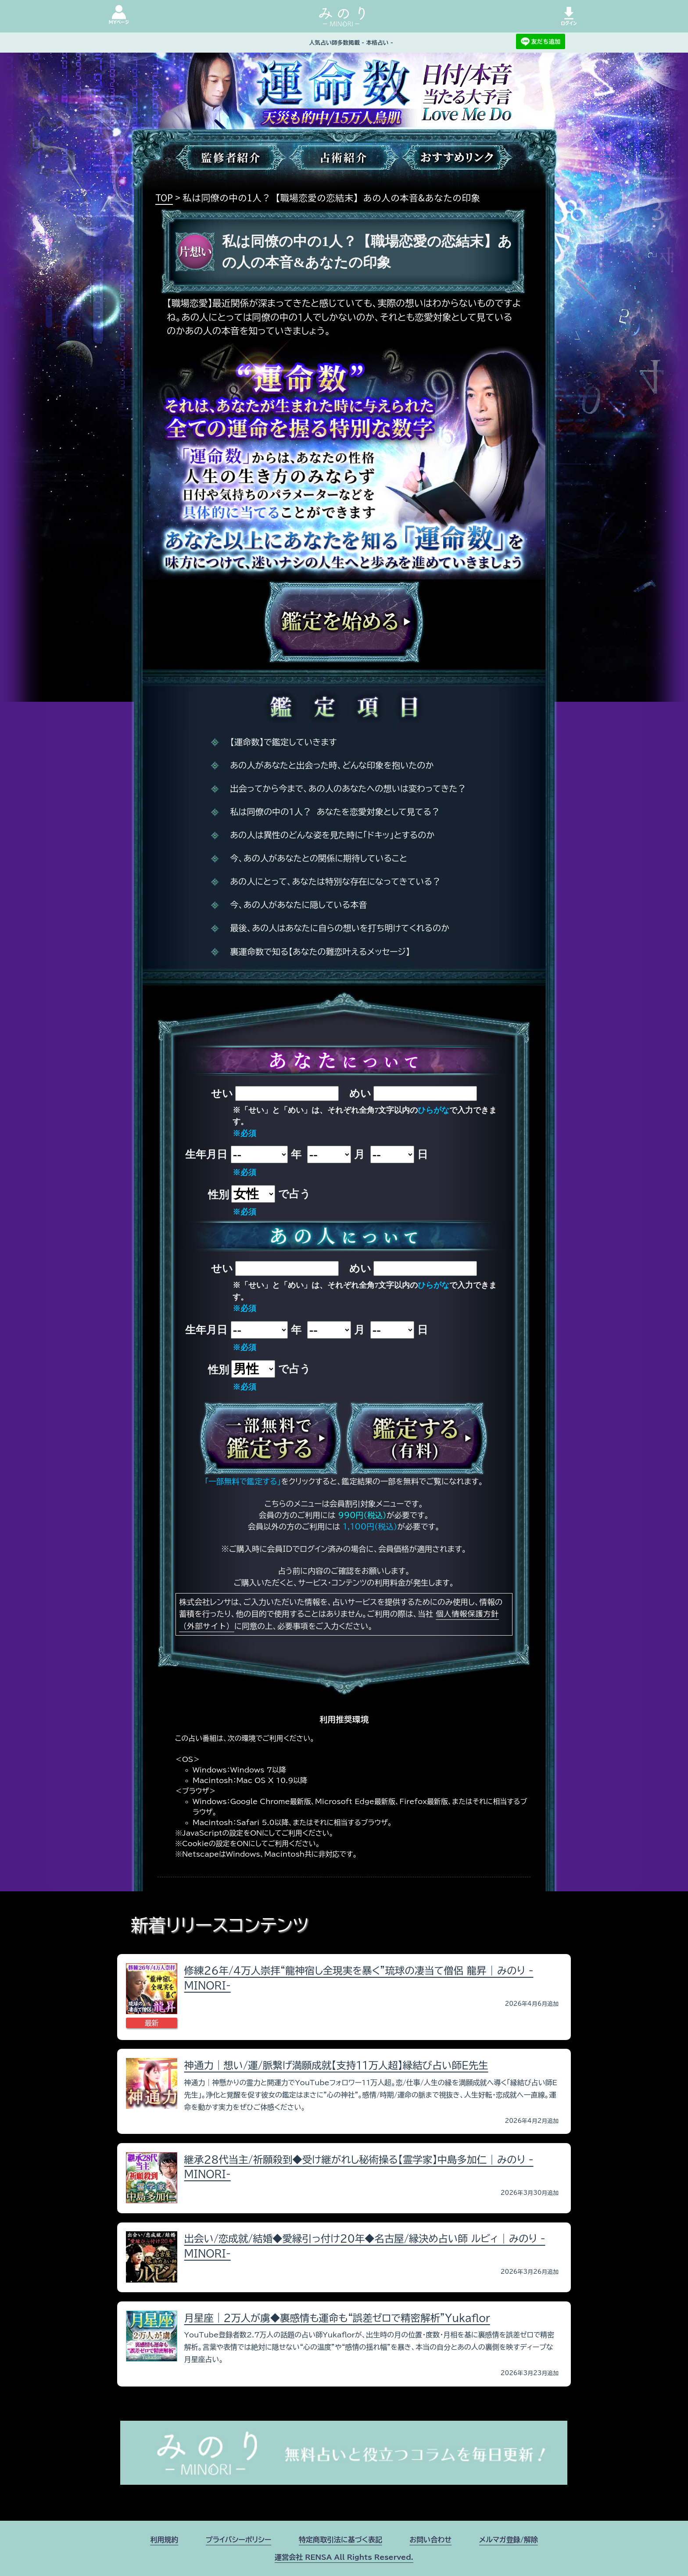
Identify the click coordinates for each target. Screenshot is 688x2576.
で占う (294, 1194)
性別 (218, 1194)
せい (222, 1093)
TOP (164, 197)
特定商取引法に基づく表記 (340, 2539)
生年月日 (206, 1154)
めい (360, 1093)
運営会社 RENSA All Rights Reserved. (344, 2557)
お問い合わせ (430, 2539)
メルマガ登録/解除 (508, 2539)
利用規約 (164, 2539)
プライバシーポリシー (238, 2539)
